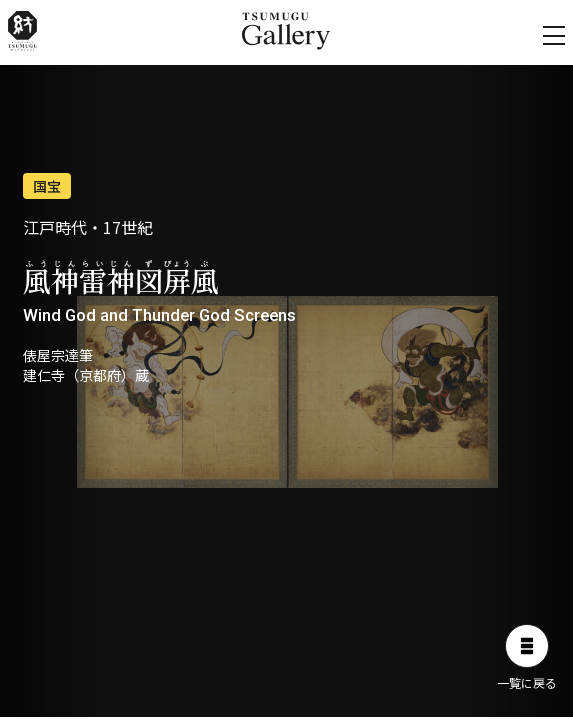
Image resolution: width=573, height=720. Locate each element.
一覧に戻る (527, 657)
